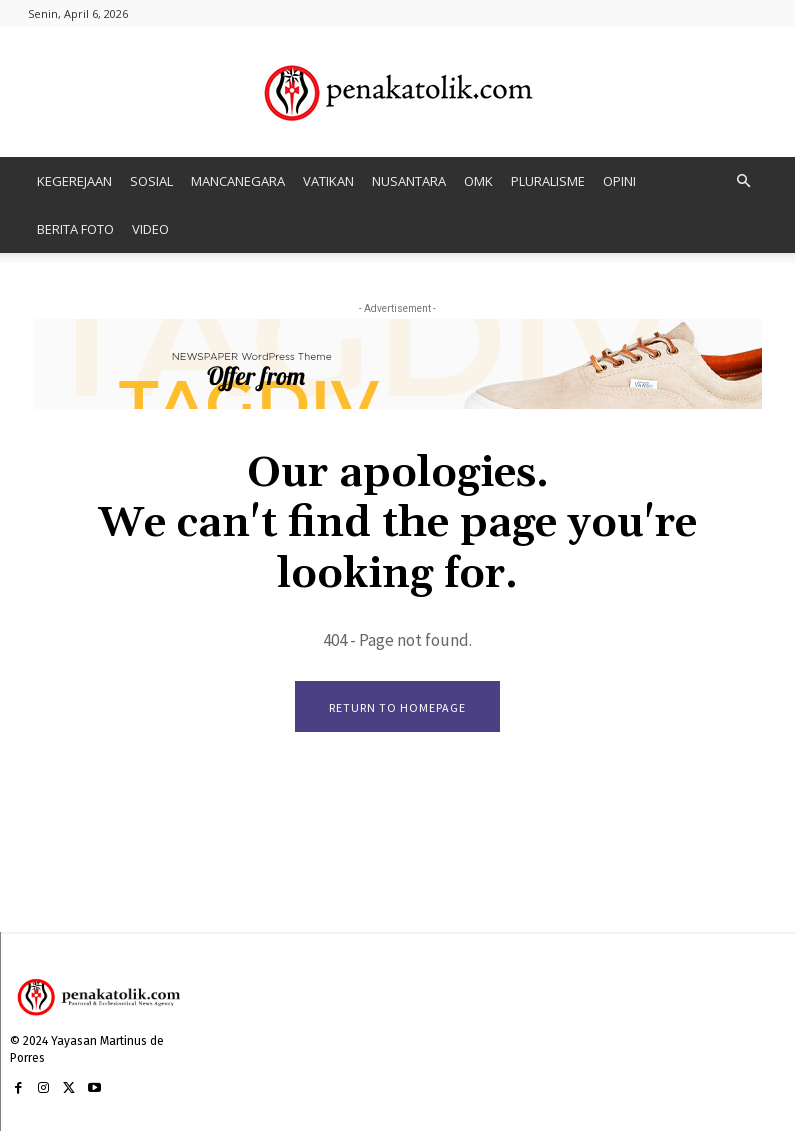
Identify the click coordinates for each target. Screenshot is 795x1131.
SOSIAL (151, 181)
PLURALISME (548, 181)
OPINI (619, 181)
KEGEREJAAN (74, 181)
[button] (744, 181)
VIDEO (150, 229)
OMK (478, 181)
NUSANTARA (409, 181)
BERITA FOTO (75, 229)
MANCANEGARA (238, 181)
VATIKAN (328, 181)
